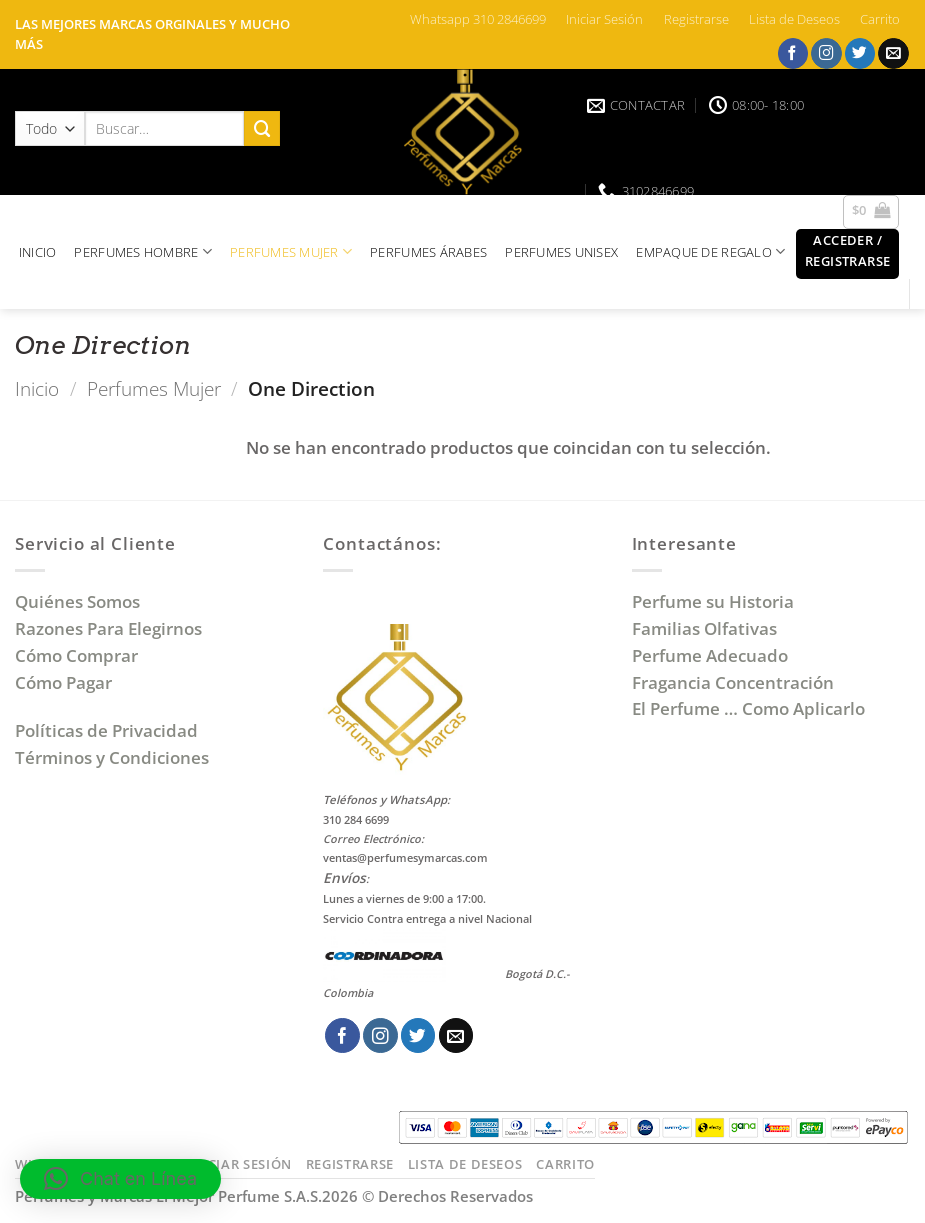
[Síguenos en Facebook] (793, 53)
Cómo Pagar (63, 682)
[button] (847, 254)
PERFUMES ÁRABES (428, 252)
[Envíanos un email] (893, 53)
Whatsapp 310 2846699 (478, 19)
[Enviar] (262, 128)
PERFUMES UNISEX (561, 252)
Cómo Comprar (78, 655)
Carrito (880, 19)
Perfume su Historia (713, 601)
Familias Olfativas (704, 628)
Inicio (37, 388)
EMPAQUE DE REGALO (710, 251)
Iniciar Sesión (604, 19)
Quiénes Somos (81, 601)
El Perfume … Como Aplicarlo (748, 708)
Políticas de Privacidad (106, 730)
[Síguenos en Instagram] (826, 53)
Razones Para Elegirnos (112, 628)
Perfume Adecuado (712, 655)
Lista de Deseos (794, 19)
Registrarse (696, 19)
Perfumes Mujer (154, 388)
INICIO (38, 252)
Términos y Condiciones (112, 757)
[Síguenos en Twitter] (860, 53)
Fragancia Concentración (735, 682)
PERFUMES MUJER (291, 251)
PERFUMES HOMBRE (143, 251)
